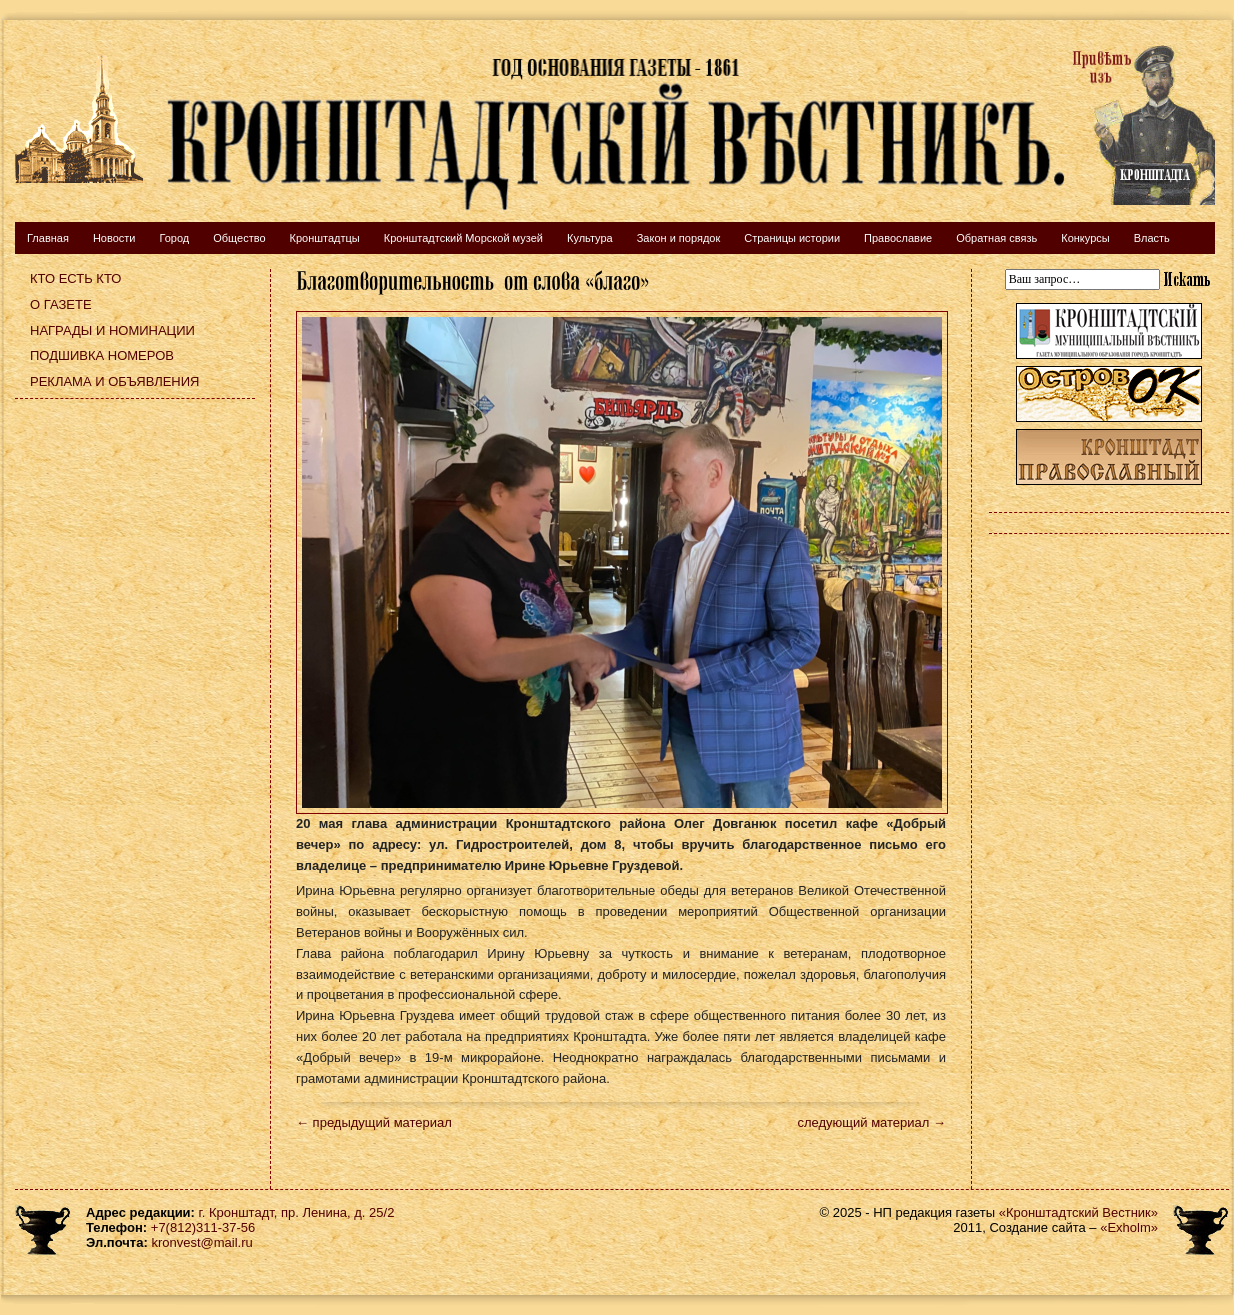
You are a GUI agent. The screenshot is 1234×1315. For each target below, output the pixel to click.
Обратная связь (996, 238)
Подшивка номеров (102, 355)
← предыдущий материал (374, 1122)
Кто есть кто (75, 278)
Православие (898, 238)
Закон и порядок (679, 238)
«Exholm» (1129, 1227)
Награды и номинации (112, 330)
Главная (48, 238)
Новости (114, 238)
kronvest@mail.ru (201, 1242)
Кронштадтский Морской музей (463, 238)
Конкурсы (1085, 238)
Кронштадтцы (325, 238)
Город (174, 238)
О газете (61, 304)
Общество (239, 238)
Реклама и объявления (115, 381)
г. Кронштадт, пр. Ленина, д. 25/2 (297, 1212)
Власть (1152, 238)
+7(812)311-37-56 (203, 1227)
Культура (590, 238)
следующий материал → (871, 1122)
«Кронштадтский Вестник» (1078, 1212)
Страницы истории (792, 238)
